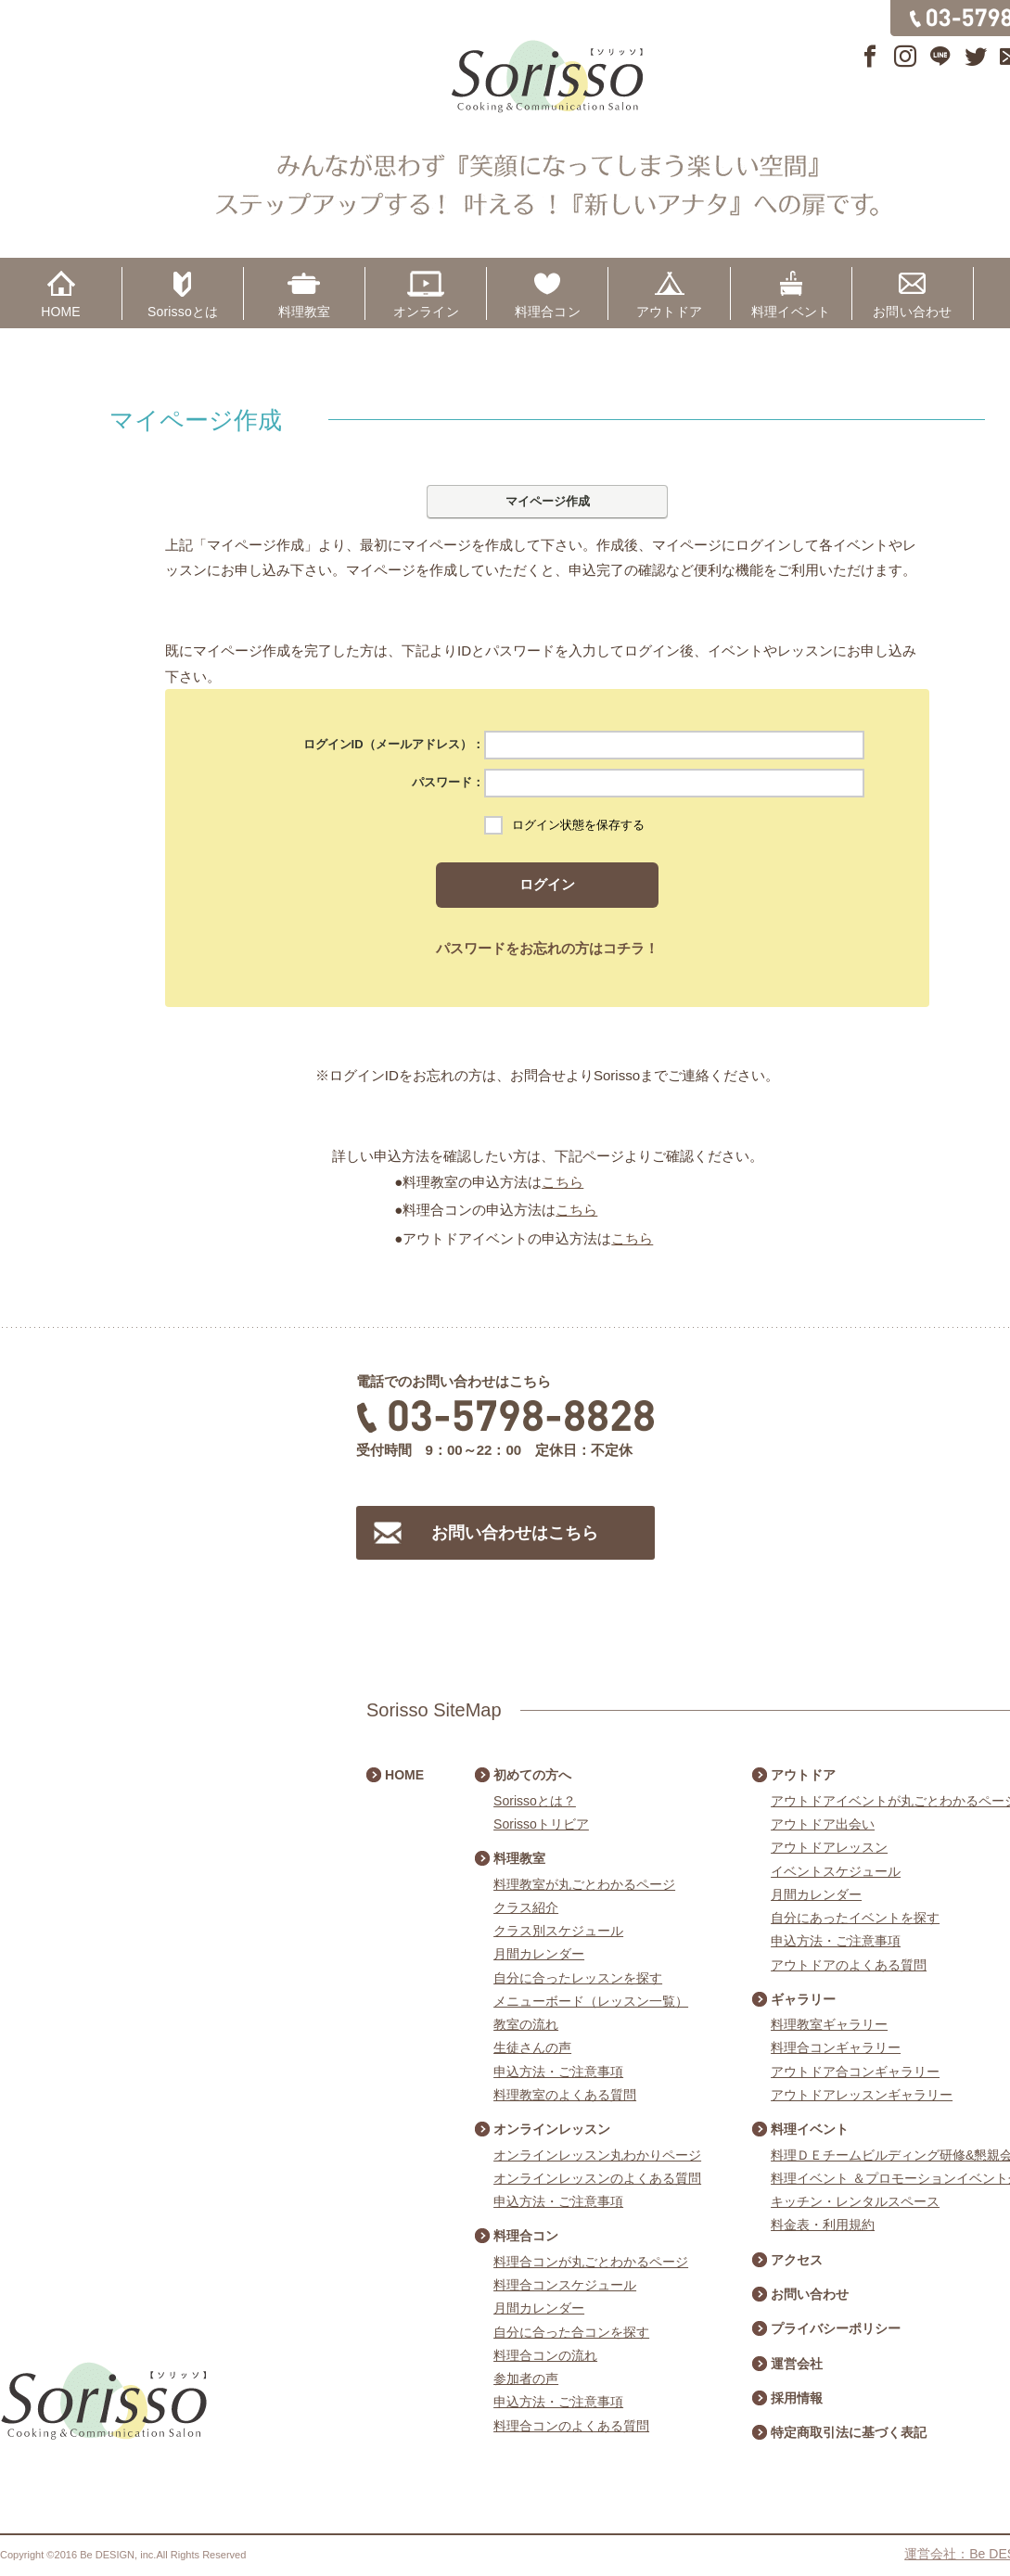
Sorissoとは (182, 311)
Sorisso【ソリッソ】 (547, 77)
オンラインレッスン (551, 2129)
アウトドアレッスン (829, 1847)
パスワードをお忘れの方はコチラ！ (547, 948)
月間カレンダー (538, 1953)
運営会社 (797, 2363)
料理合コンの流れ (545, 2355)
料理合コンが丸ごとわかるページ (590, 2261)
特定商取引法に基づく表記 (849, 2432)
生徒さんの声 (532, 2047)
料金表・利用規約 (823, 2224)
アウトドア (669, 311)
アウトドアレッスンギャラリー (861, 2094)
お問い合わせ (912, 311)
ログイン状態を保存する (578, 825)
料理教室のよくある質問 (564, 2094)
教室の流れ (525, 2024)
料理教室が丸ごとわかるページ (584, 1884)
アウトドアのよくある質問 (849, 1965)
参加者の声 (525, 2378)
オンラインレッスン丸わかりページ (597, 2155)
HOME (61, 311)
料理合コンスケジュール (564, 2284)
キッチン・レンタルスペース (855, 2201)
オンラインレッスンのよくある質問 (597, 2178)
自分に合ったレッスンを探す (577, 1977)
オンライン (426, 311)
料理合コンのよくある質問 (571, 2425)
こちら (562, 1182)
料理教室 (304, 311)
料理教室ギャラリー (829, 2024)
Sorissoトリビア (541, 1824)
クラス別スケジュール (558, 1930)
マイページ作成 (547, 501)
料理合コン (548, 311)
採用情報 (797, 2398)
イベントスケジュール (836, 1871)
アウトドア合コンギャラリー (855, 2071)
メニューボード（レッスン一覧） (590, 2001)
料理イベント (790, 311)
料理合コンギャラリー (836, 2047)
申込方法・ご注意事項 (558, 2071)
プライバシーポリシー (836, 2328)
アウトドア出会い (823, 1824)
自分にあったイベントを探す (855, 1917)
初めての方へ (532, 1774)
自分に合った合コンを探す (571, 2332)
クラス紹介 (525, 1907)
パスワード (442, 782)
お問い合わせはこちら (514, 1533)
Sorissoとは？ (534, 1800)
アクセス (797, 2259)
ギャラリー (803, 1999)
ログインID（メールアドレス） (387, 744)
